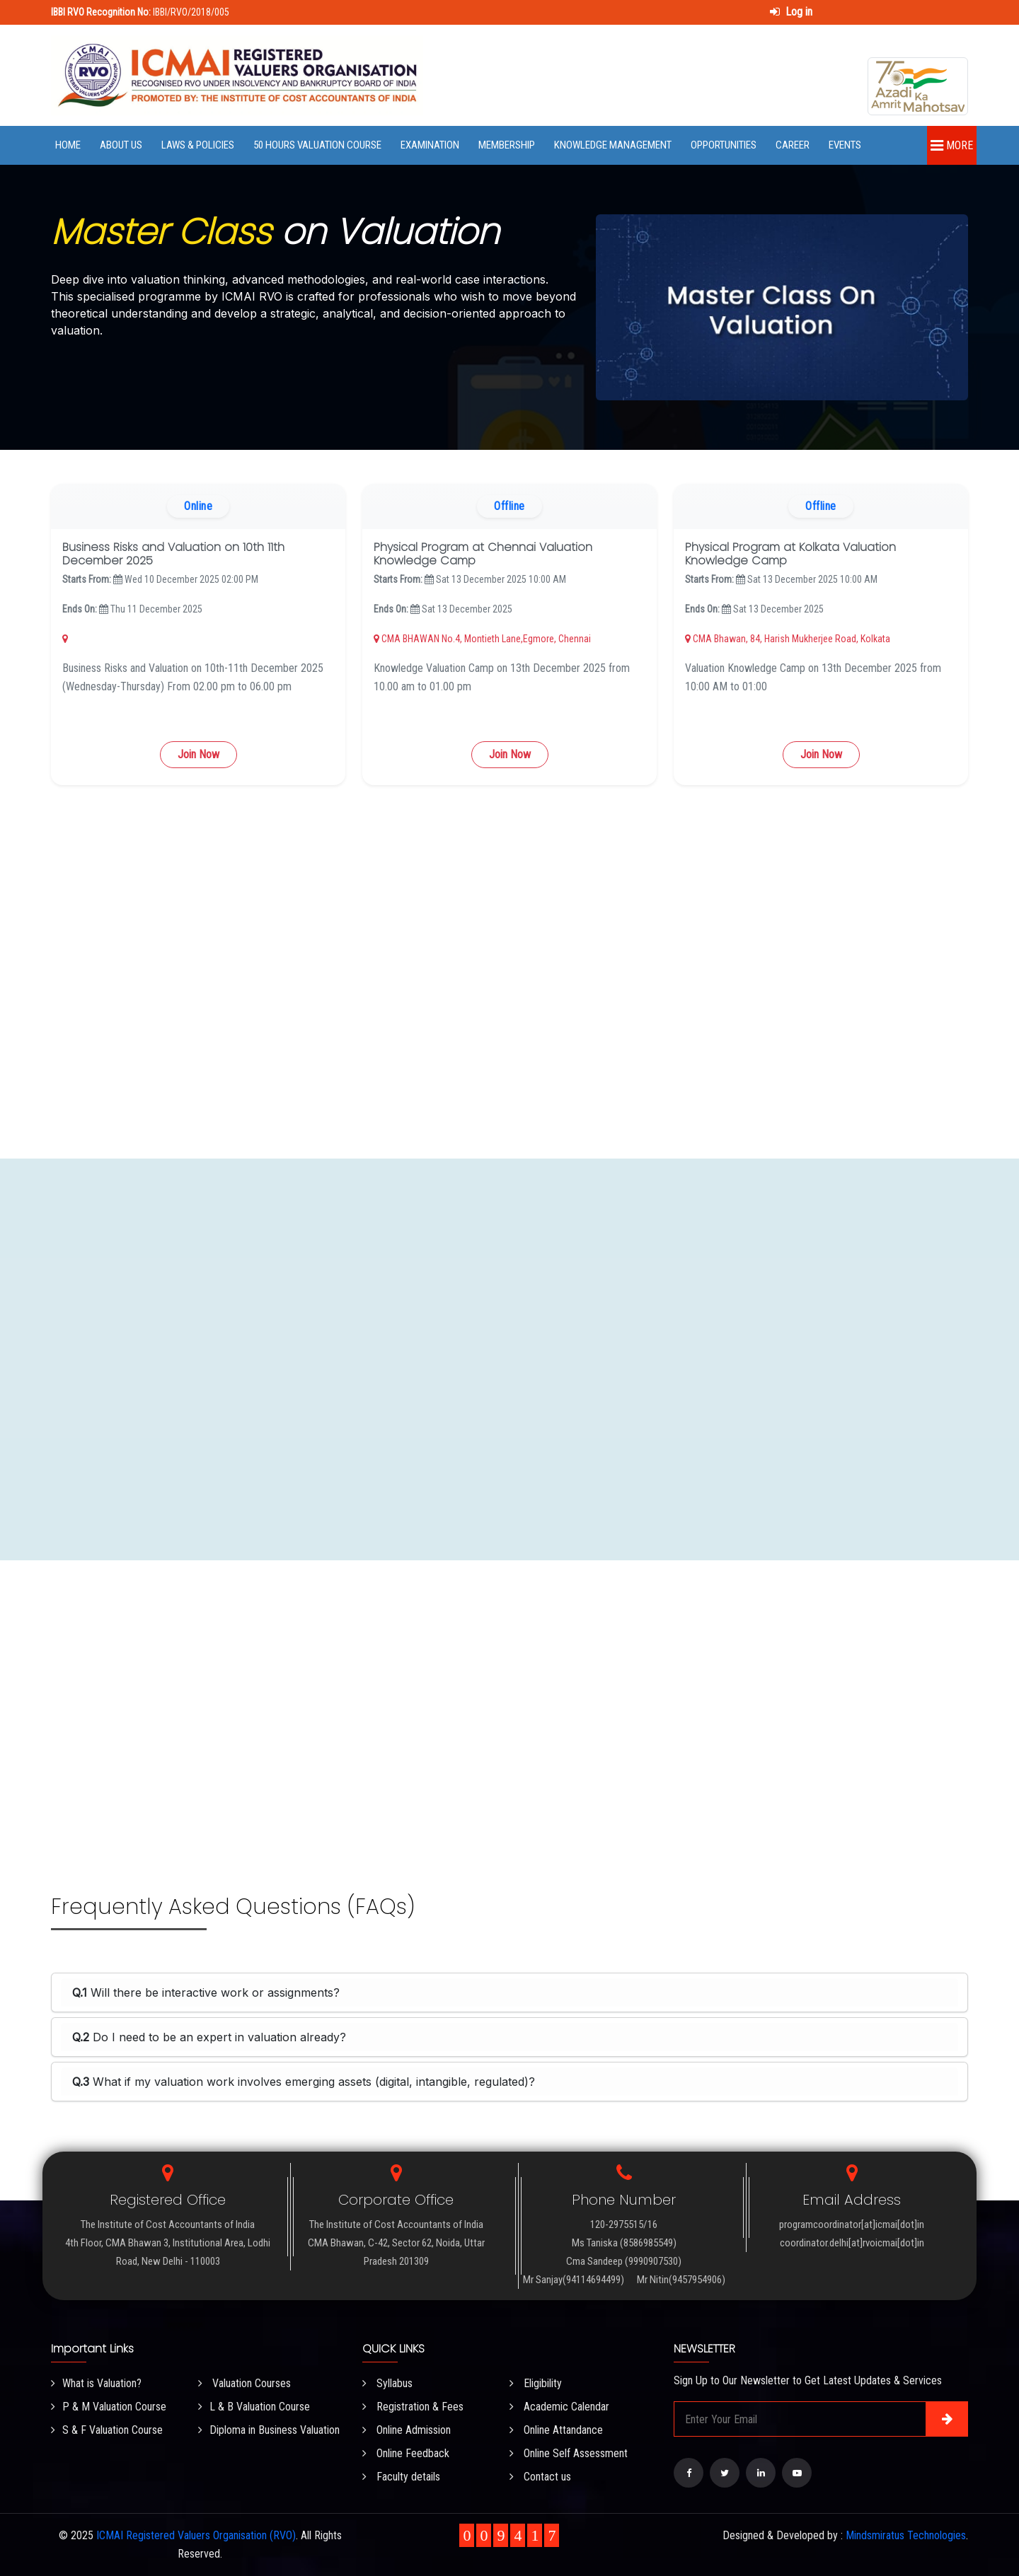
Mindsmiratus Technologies (906, 2535)
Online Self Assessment (569, 2453)
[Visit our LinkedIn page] (761, 2473)
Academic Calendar (559, 2406)
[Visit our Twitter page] (724, 2473)
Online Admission (406, 2430)
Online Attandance (556, 2430)
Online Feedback (405, 2453)
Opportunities (723, 145)
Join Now (198, 754)
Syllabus (387, 2383)
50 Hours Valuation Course (317, 145)
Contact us (540, 2476)
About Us (121, 145)
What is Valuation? (96, 2383)
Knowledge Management (613, 145)
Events (845, 145)
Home (68, 145)
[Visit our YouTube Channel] (797, 2473)
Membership (506, 145)
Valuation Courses (244, 2383)
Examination (430, 145)
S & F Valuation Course (107, 2430)
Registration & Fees (413, 2406)
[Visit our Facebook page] (688, 2473)
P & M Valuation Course (108, 2406)
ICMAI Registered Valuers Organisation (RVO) (196, 2535)
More (952, 145)
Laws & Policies (197, 145)
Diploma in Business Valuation (269, 2430)
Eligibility (536, 2383)
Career (793, 145)
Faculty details (401, 2476)
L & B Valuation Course (254, 2406)
